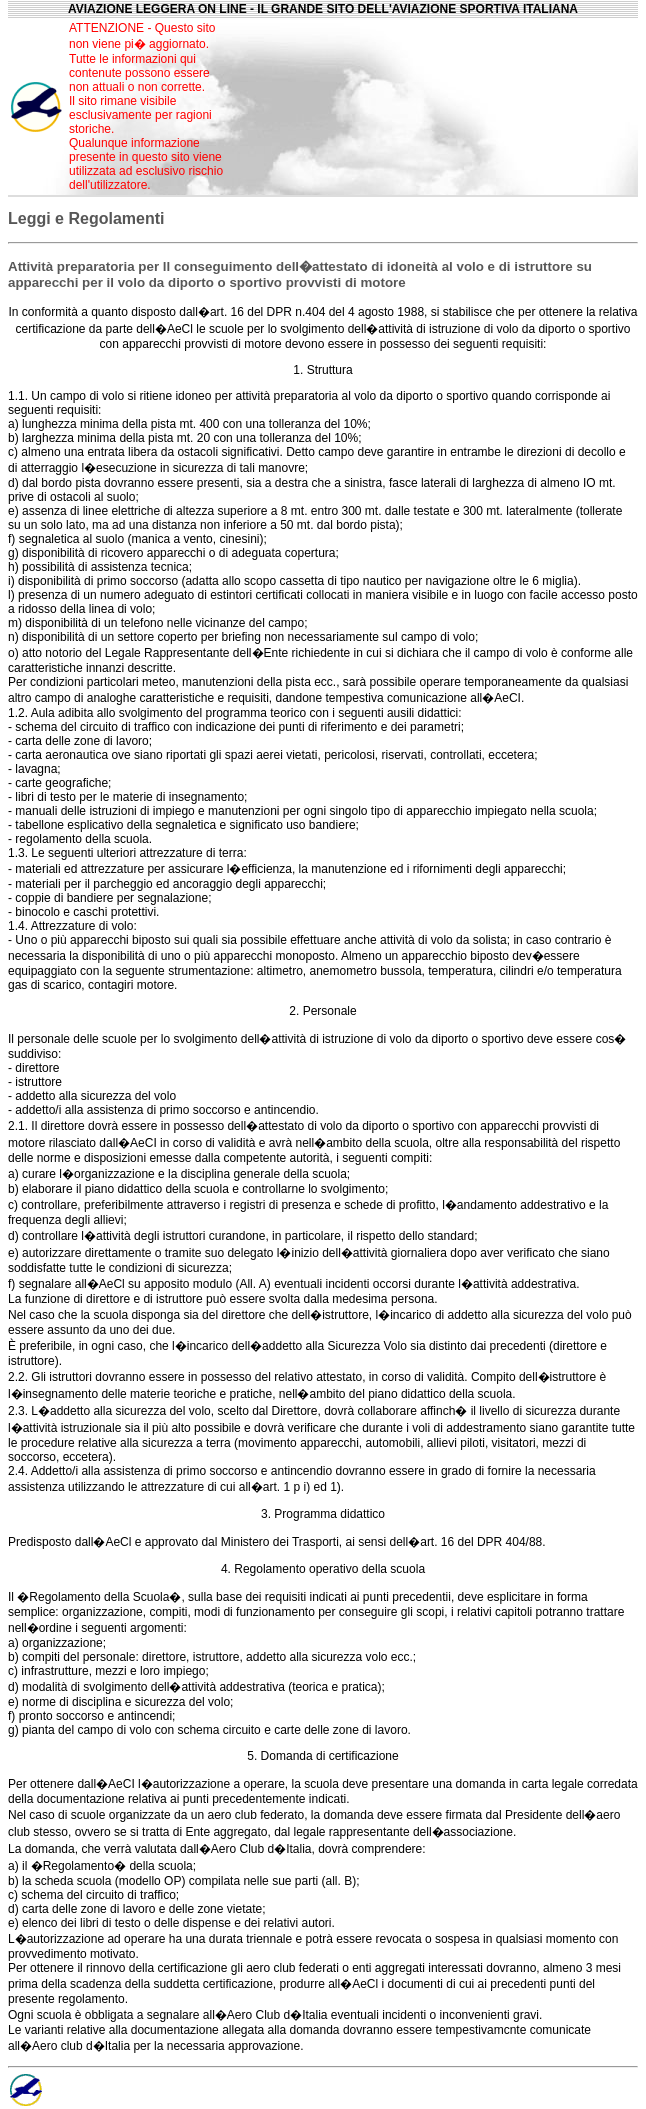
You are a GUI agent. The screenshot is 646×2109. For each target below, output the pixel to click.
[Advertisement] (435, 107)
